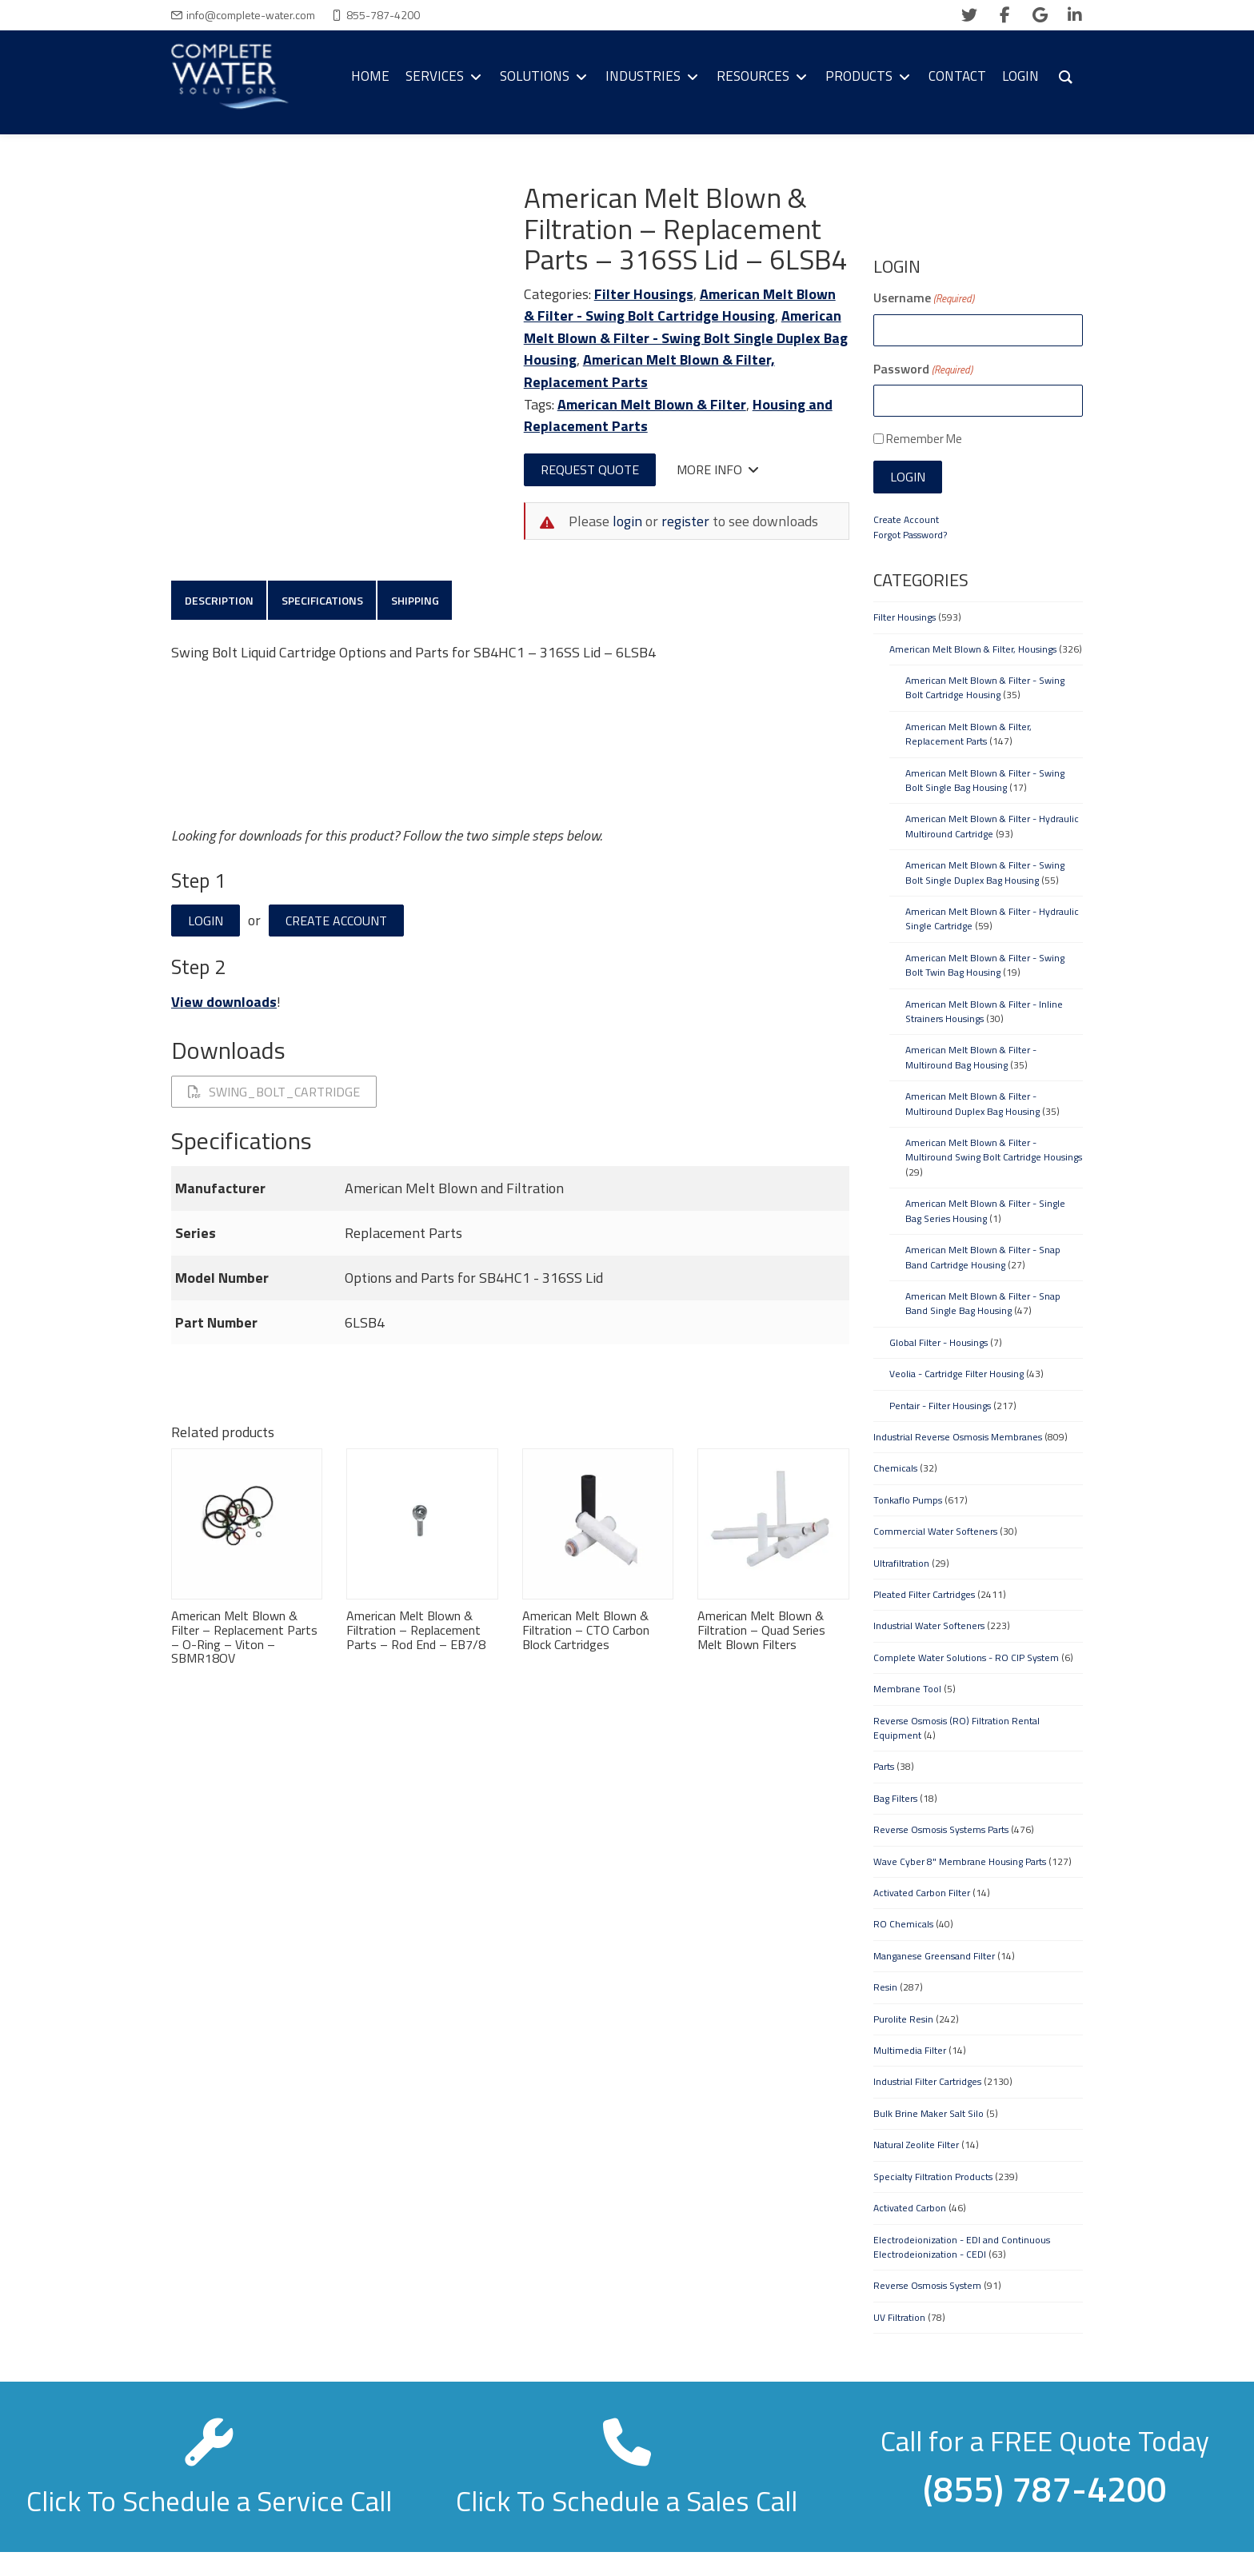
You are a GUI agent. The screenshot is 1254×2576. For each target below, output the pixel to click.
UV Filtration (899, 2317)
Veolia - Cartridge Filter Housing (956, 1373)
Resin (885, 1987)
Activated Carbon (909, 2207)
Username (923, 297)
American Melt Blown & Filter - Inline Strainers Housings (984, 1011)
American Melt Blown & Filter (651, 404)
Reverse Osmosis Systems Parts (940, 1829)
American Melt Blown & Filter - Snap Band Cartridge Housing (982, 1257)
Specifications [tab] (325, 601)
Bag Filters (895, 1798)
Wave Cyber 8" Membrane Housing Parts (959, 1861)
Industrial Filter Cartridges (927, 2081)
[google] (1040, 15)
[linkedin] (1075, 15)
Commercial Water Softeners (935, 1531)
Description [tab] (220, 601)
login (627, 521)
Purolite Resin (903, 2019)
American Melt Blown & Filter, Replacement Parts (968, 734)
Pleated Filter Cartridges (924, 1594)
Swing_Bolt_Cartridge (274, 1094)
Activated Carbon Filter (921, 1892)
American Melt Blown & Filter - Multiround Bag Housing (970, 1057)
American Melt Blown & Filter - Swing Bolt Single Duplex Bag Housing (686, 337)
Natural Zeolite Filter (916, 2144)
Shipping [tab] (421, 601)
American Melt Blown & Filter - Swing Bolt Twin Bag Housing (984, 965)
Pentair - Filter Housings (940, 1405)
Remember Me (924, 438)
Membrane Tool (907, 1688)
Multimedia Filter (909, 2050)
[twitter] (969, 15)
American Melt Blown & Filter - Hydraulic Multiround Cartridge (992, 826)
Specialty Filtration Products (932, 2176)
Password (922, 368)
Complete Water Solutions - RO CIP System (966, 1657)
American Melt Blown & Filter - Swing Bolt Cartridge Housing (680, 305)
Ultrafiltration (901, 1563)
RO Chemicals (903, 1923)
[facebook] (1004, 15)
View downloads (224, 1004)
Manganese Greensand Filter (934, 1955)
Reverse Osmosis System (927, 2285)
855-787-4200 (383, 14)
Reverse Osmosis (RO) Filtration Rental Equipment (956, 1728)
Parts (883, 1766)
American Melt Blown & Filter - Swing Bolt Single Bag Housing (984, 780)
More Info (718, 469)
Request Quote (590, 469)
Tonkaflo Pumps (907, 1500)
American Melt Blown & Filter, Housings (972, 649)
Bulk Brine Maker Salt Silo (928, 2113)
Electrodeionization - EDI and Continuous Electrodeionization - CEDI (961, 2247)
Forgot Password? (910, 534)
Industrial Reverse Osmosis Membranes (957, 1436)
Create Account (336, 923)
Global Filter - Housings (938, 1342)
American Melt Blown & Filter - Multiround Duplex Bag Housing (972, 1103)
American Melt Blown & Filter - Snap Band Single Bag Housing (982, 1303)
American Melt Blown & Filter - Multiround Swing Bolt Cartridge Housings (993, 1149)
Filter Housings (643, 294)
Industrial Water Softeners (928, 1625)
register (685, 521)
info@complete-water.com (250, 14)
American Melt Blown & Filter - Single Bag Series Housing (985, 1210)
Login (205, 923)
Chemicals (895, 1468)
